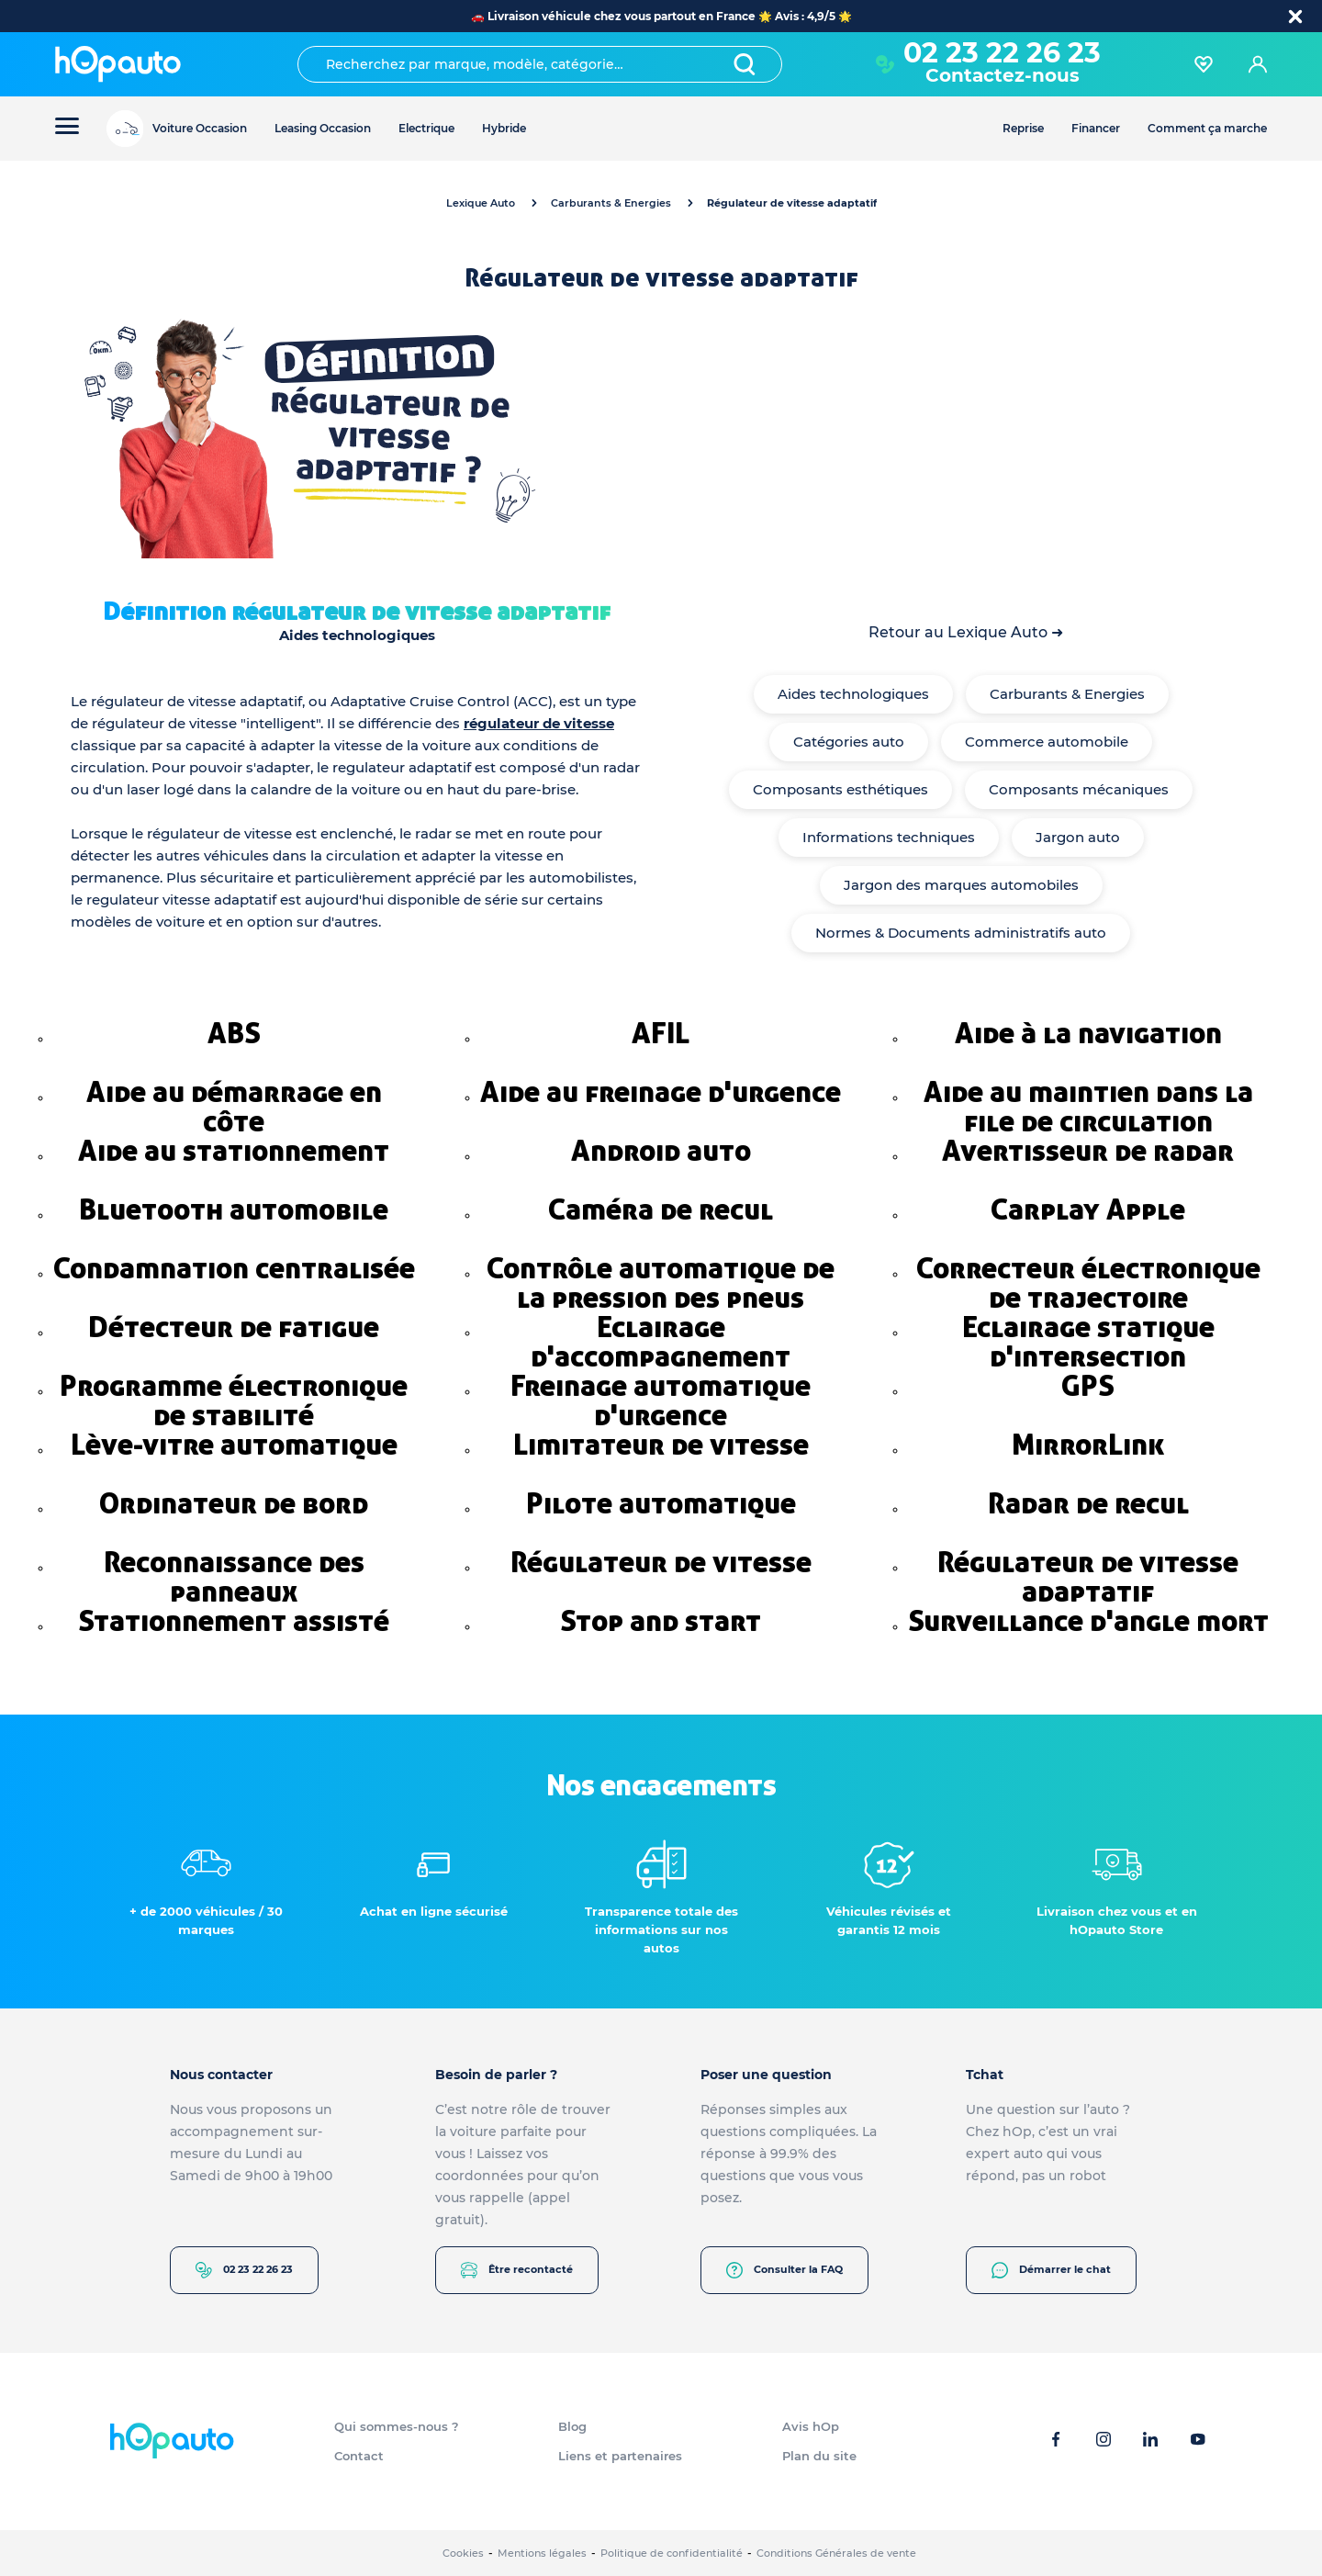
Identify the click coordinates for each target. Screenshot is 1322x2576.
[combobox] (539, 64)
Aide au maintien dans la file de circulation (1088, 1106)
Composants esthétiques (840, 789)
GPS (1088, 1385)
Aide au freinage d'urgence (660, 1091)
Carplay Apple (1088, 1209)
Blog (572, 2426)
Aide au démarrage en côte (234, 1106)
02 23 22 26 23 (1002, 53)
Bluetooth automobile (233, 1209)
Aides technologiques (853, 694)
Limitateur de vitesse (661, 1444)
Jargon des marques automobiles (961, 885)
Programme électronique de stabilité (234, 1400)
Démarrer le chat (1051, 2270)
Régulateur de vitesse (661, 1562)
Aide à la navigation (1088, 1033)
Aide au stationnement (233, 1150)
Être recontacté (517, 2270)
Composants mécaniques (1079, 789)
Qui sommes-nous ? (396, 2426)
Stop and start (660, 1620)
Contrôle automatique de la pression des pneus (661, 1283)
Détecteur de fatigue (233, 1327)
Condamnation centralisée (234, 1268)
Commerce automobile (1046, 741)
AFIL (660, 1033)
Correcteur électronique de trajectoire (1088, 1283)
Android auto (661, 1150)
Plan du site (819, 2455)
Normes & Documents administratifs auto (960, 932)
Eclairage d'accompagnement (660, 1342)
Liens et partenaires (620, 2455)
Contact (359, 2455)
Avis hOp (810, 2426)
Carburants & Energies (611, 203)
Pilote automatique (661, 1503)
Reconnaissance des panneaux (234, 1577)
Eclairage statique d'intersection (1088, 1342)
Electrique (426, 128)
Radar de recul (1088, 1503)
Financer (1095, 128)
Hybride (504, 128)
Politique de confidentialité (671, 2553)
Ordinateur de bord (233, 1503)
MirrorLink (1088, 1444)
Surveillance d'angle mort (1088, 1620)
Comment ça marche (1207, 128)
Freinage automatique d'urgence (660, 1400)
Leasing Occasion (322, 128)
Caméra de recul (660, 1209)
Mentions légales (542, 2553)
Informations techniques (888, 837)
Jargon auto (1078, 837)
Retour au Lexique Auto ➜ (965, 632)
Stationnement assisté (233, 1620)
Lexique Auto (480, 203)
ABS (234, 1033)
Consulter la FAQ (784, 2270)
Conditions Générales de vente (836, 2553)
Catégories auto (848, 741)
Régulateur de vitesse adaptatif (1087, 1577)
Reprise (1023, 128)
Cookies (463, 2553)
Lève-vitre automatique (234, 1444)
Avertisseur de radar (1088, 1150)
